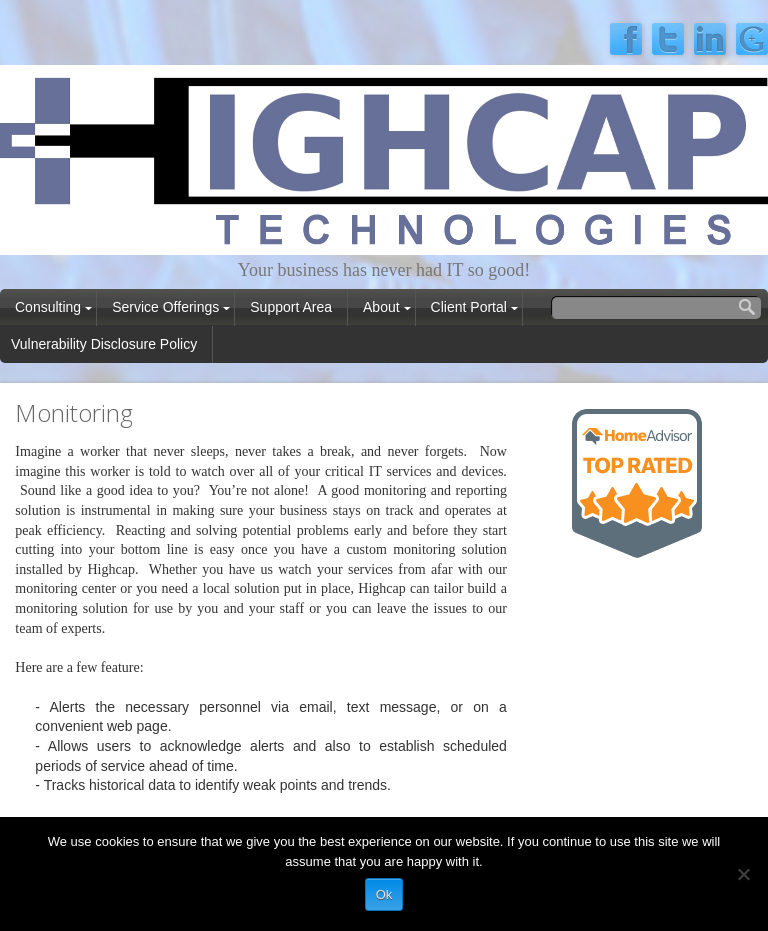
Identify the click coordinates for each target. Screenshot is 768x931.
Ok (384, 894)
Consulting (48, 307)
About (381, 307)
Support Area (291, 307)
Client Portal (469, 307)
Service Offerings (165, 307)
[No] (743, 874)
